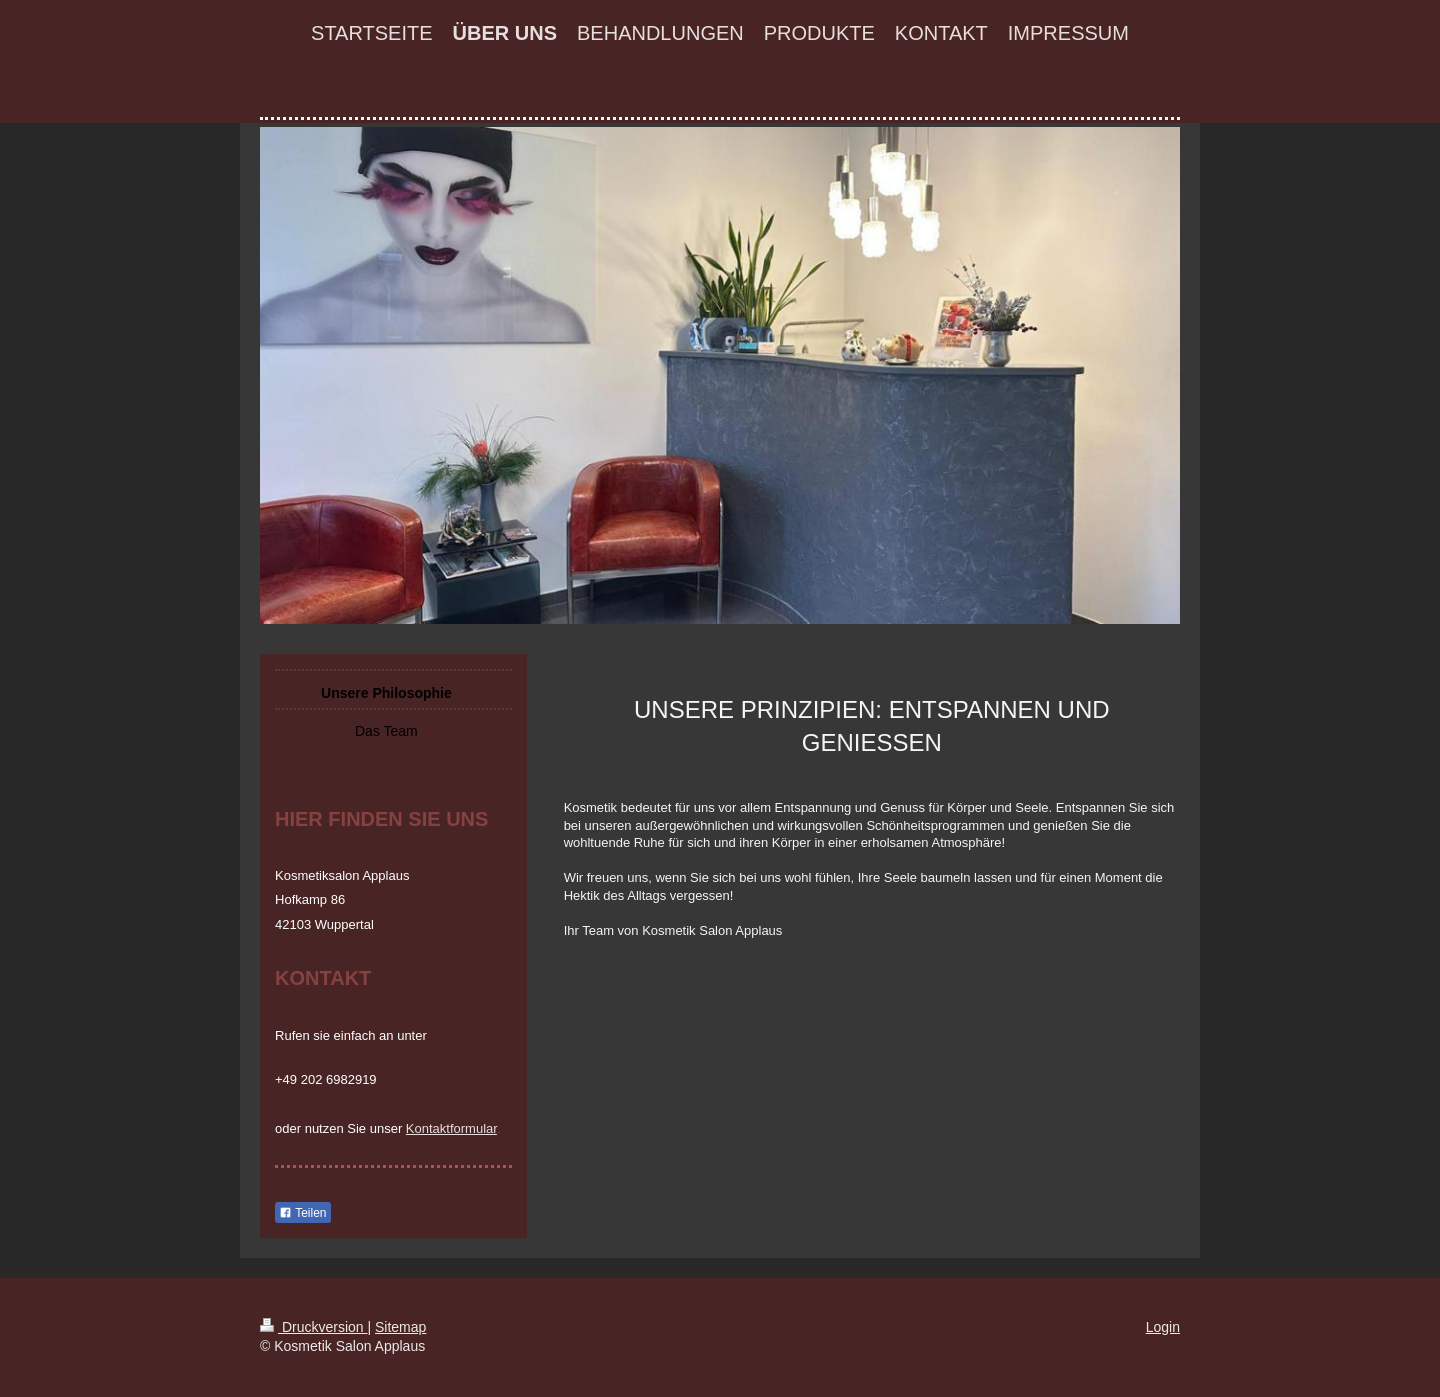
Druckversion (313, 1327)
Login (1163, 1327)
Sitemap (400, 1327)
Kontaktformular (451, 1128)
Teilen (302, 1213)
